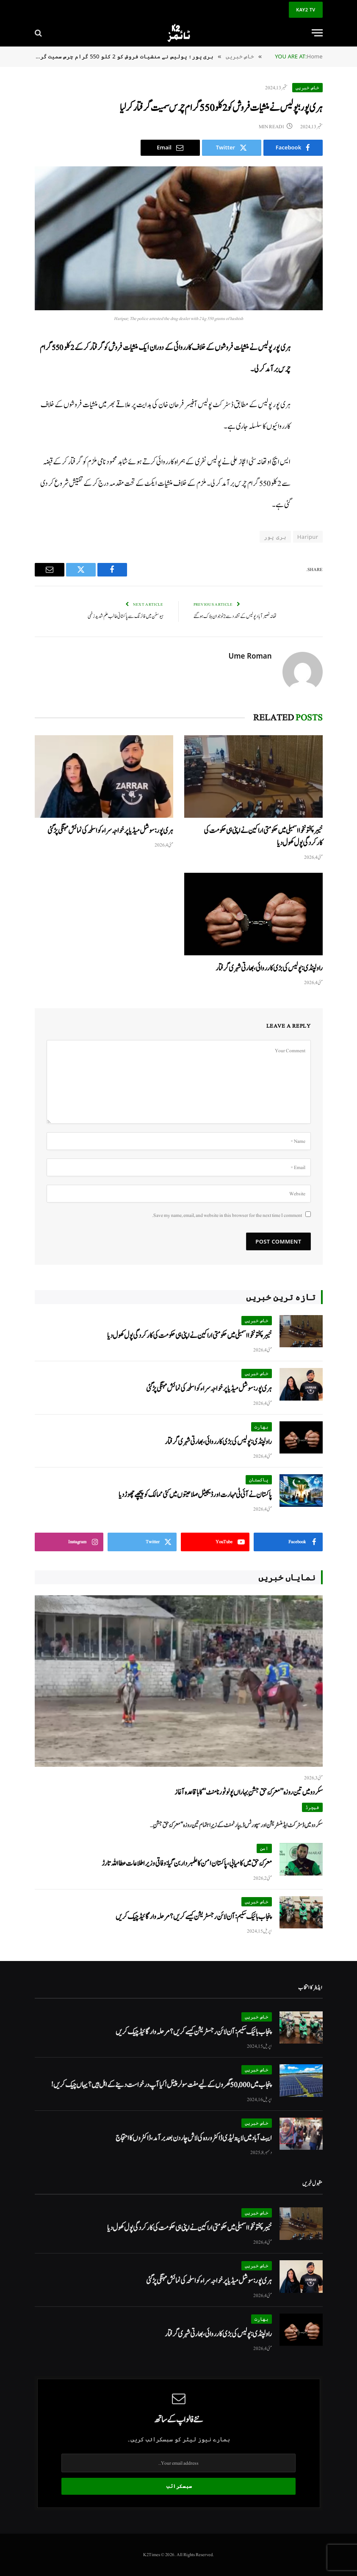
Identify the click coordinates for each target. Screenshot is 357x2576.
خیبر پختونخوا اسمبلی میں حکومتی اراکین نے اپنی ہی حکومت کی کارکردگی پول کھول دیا (263, 837)
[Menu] (317, 32)
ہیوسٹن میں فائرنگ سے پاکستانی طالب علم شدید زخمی (125, 616)
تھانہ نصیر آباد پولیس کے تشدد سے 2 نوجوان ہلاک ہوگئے (235, 616)
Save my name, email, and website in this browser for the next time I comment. (227, 1215)
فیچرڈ (312, 1807)
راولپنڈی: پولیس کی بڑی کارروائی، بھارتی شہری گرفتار (269, 968)
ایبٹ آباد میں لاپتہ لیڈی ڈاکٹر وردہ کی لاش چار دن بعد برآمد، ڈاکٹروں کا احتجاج (194, 2138)
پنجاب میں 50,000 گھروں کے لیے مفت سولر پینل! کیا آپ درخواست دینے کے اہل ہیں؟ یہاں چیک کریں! (161, 2085)
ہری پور (275, 537)
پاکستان (258, 1479)
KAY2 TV (305, 9)
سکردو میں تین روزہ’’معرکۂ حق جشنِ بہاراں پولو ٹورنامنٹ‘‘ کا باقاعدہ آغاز (248, 1792)
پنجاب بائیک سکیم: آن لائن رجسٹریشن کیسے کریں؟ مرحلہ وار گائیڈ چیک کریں (194, 1917)
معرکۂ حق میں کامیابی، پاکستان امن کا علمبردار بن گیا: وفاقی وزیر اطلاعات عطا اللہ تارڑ (187, 1863)
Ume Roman (250, 656)
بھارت (261, 1426)
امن (264, 1848)
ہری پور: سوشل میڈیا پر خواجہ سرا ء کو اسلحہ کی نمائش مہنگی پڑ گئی (110, 831)
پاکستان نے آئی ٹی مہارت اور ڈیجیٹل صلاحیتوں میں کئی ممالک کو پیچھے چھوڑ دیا (195, 1495)
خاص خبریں (307, 87)
